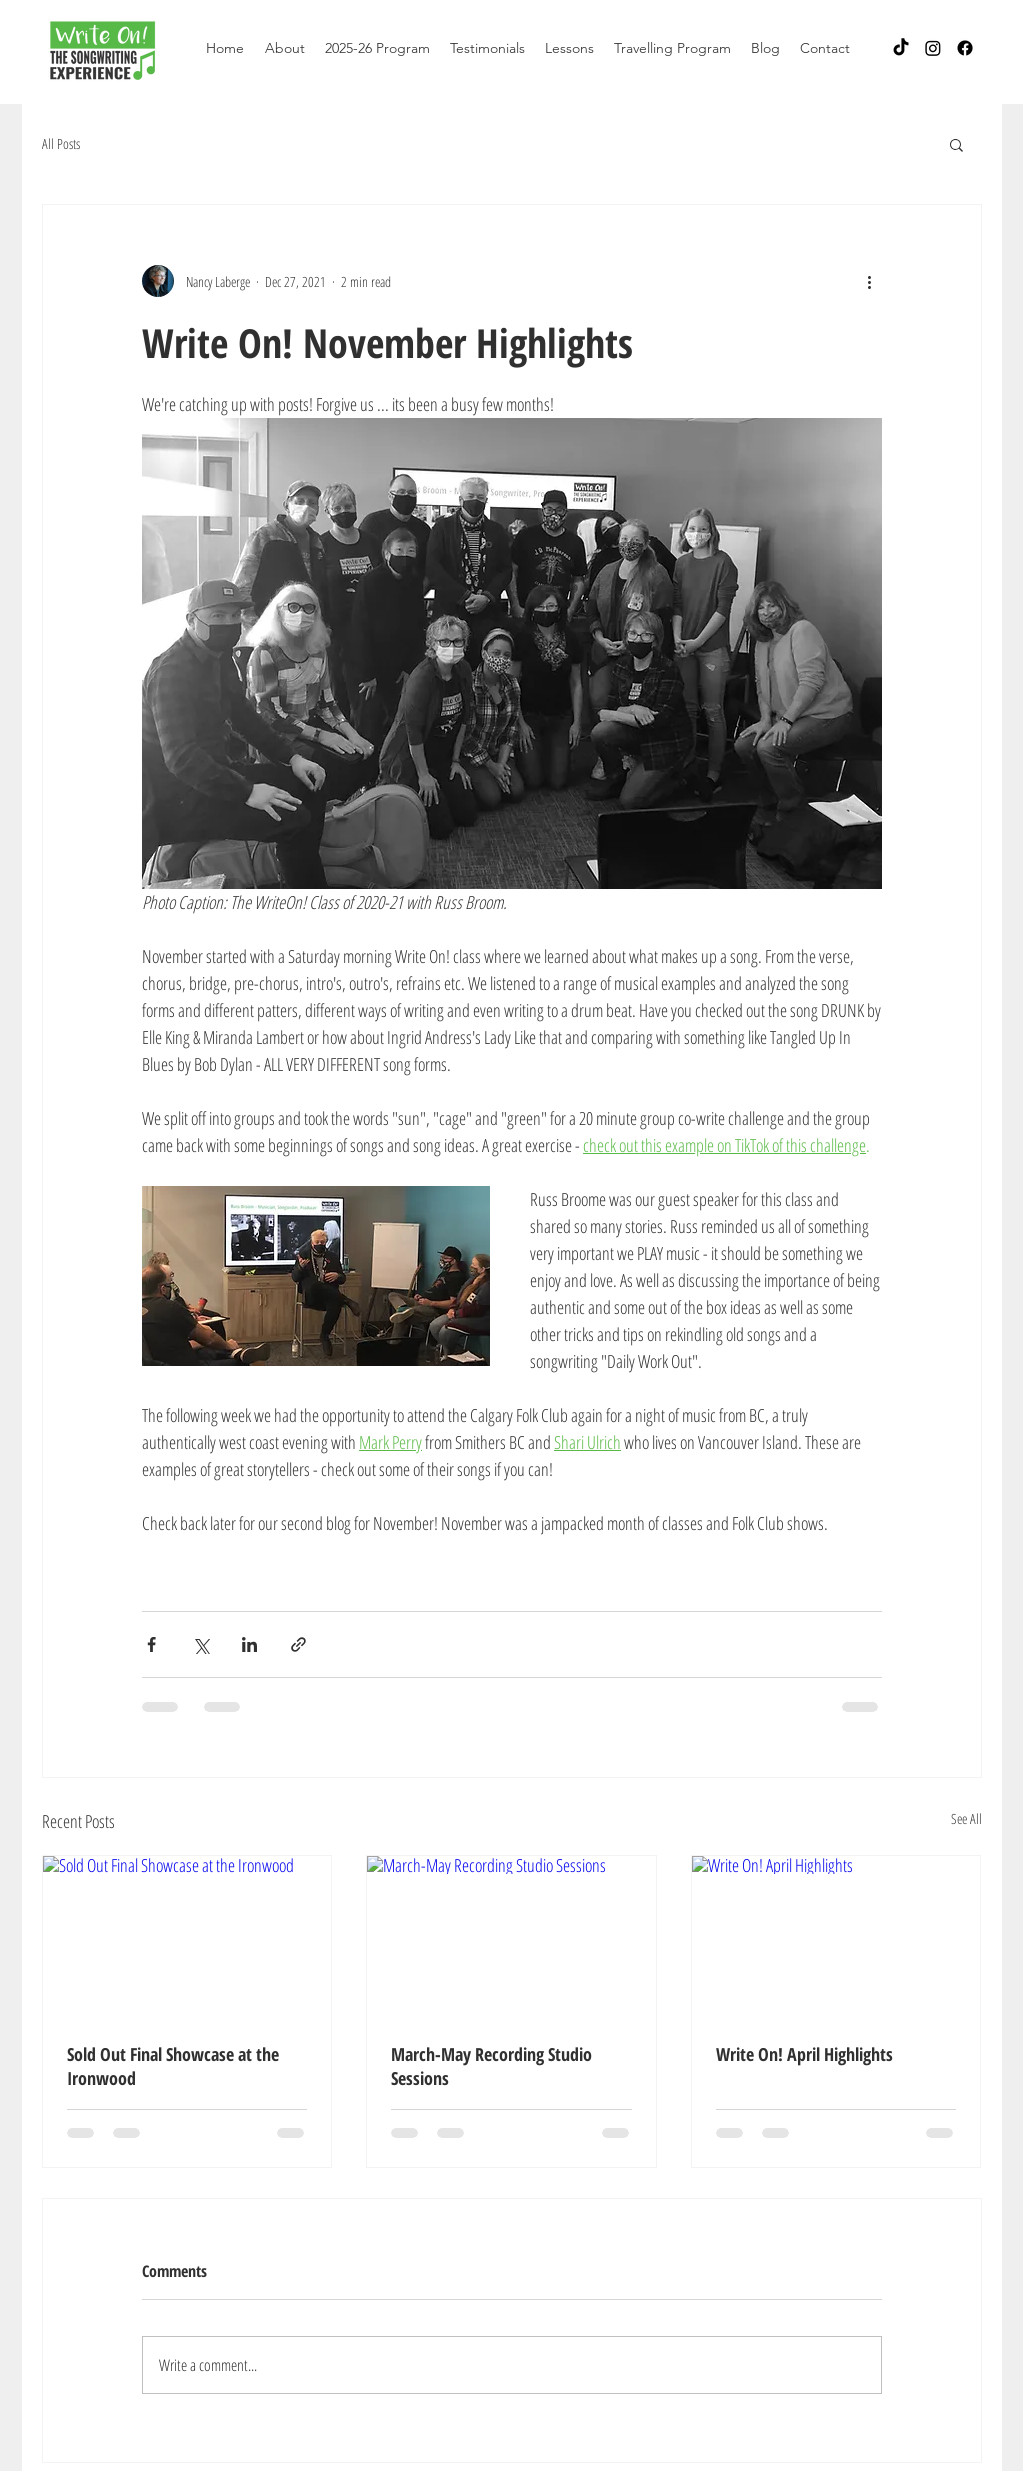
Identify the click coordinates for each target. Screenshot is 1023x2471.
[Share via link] (298, 1644)
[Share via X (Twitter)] (200, 1644)
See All (966, 1818)
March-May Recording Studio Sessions (491, 2066)
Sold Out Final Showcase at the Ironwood (173, 2066)
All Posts (61, 143)
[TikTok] (901, 48)
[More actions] (870, 281)
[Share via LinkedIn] (249, 1644)
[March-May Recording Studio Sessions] (511, 1937)
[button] (285, 48)
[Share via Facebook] (151, 1644)
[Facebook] (965, 48)
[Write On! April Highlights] (836, 1937)
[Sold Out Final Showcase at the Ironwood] (187, 1937)
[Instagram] (933, 48)
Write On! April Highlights (804, 2054)
